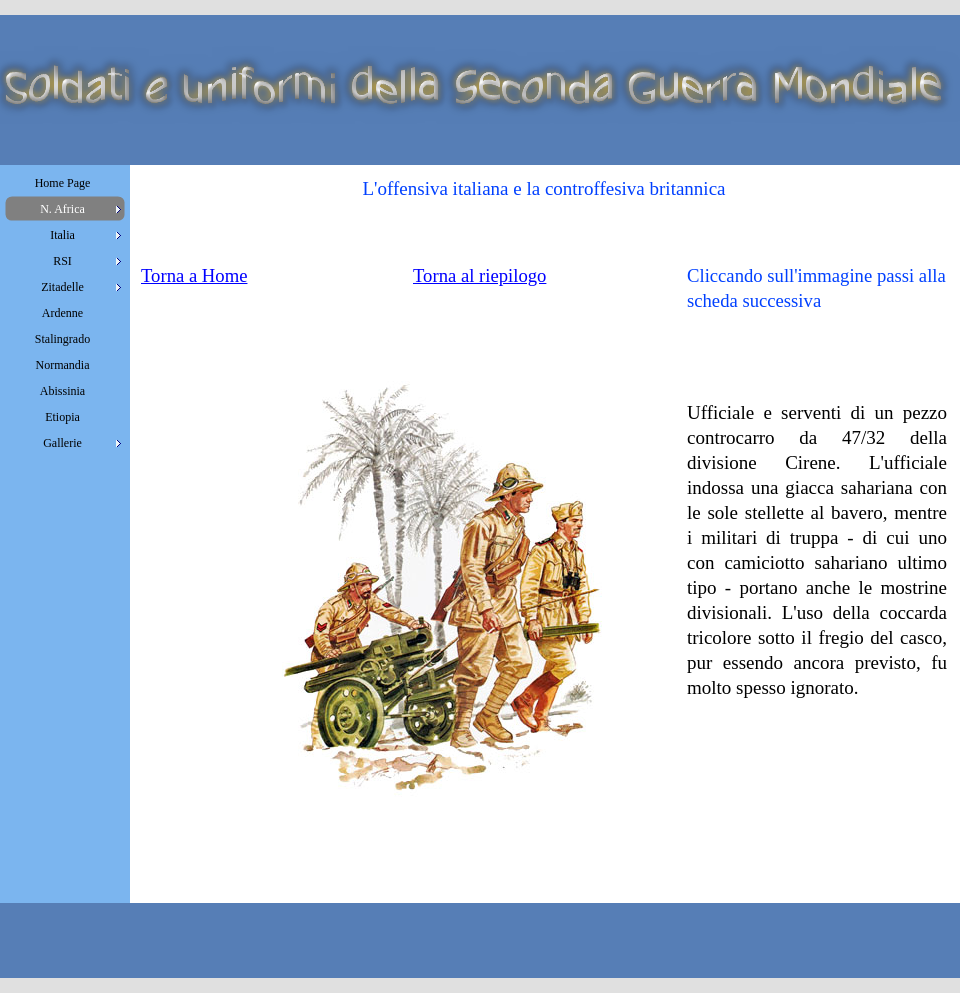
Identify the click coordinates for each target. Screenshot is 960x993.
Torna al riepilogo (479, 275)
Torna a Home (194, 275)
